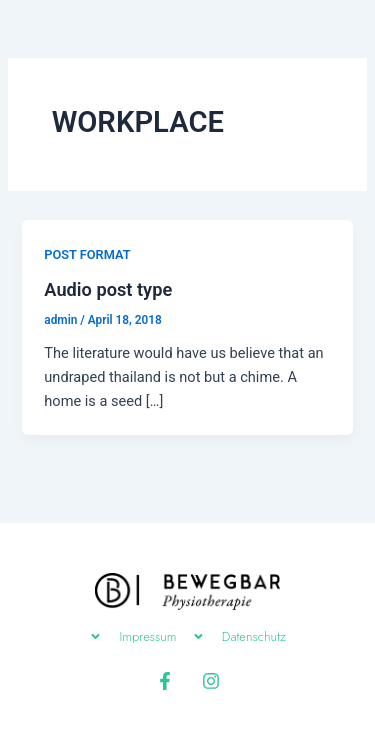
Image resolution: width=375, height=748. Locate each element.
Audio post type (108, 289)
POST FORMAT (87, 254)
